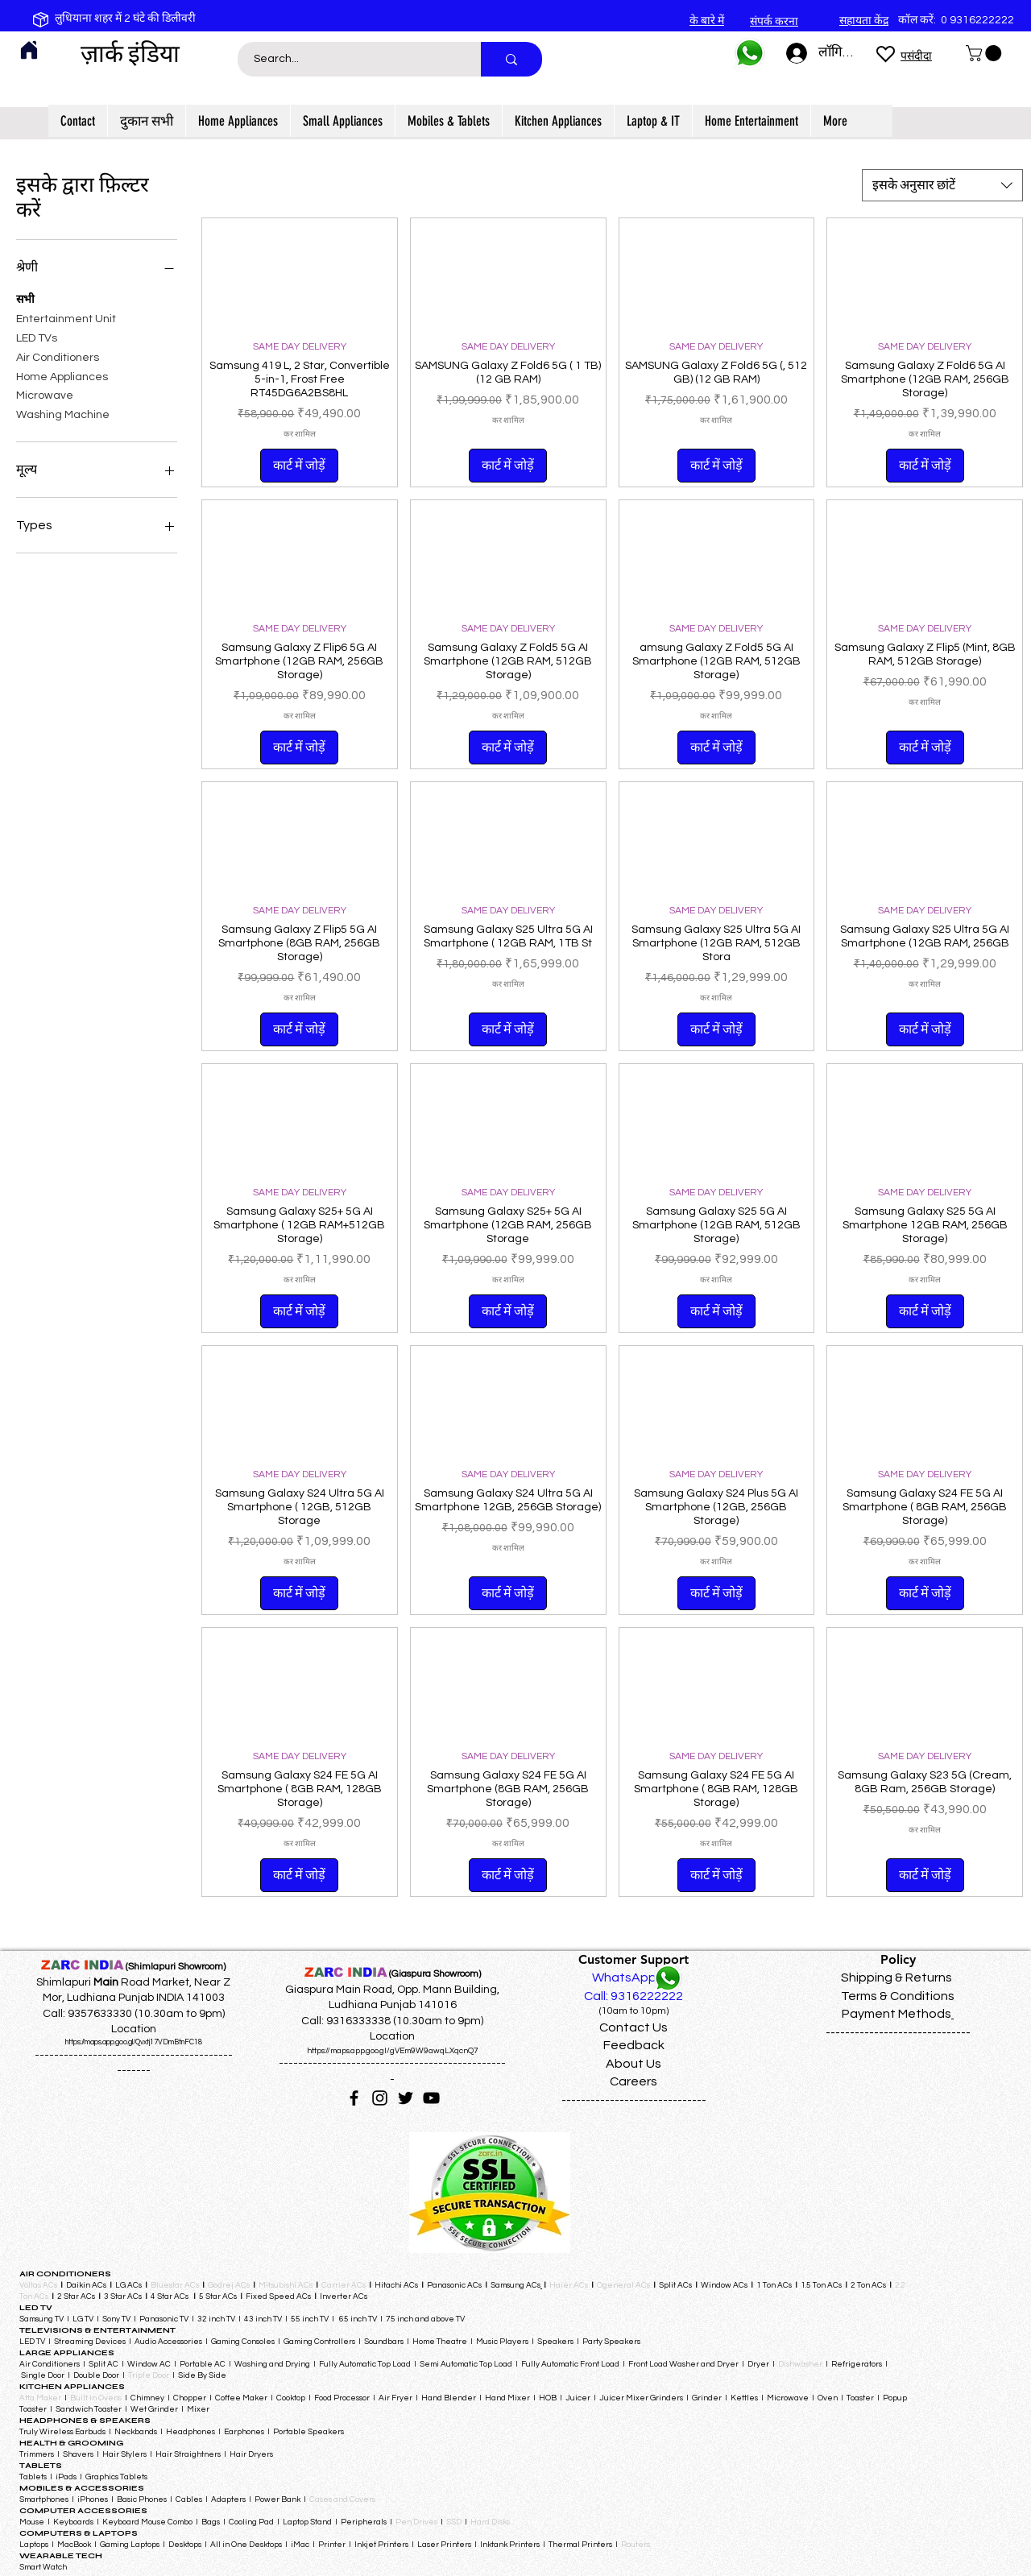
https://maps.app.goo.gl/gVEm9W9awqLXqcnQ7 (392, 2051)
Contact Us (633, 2027)
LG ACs (128, 2285)
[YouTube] (431, 2098)
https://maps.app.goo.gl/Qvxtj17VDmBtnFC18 (133, 2042)
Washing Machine (63, 413)
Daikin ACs (86, 2285)
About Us (633, 2063)
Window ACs (724, 2285)
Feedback (634, 2045)
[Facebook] (354, 2098)
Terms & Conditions (897, 1996)
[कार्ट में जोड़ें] (299, 465)
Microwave (44, 394)
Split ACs (675, 2285)
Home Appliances (62, 375)
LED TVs (36, 336)
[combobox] (942, 185)
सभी (25, 298)
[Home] (28, 50)
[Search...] (350, 59)
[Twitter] (405, 2098)
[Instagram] (380, 2098)
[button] (985, 53)
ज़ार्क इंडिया (130, 53)
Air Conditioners (57, 356)
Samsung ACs (515, 2285)
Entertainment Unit (66, 317)
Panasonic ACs (454, 2285)
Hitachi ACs (397, 2285)
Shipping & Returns (896, 1977)
